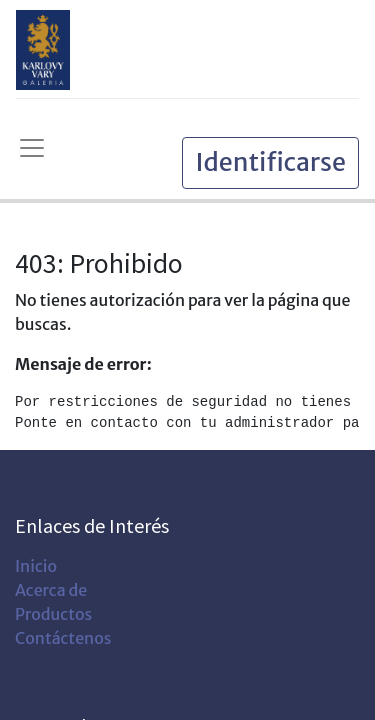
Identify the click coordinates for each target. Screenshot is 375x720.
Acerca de (51, 590)
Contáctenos (63, 638)
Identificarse (270, 162)
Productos (53, 614)
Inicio (36, 566)
